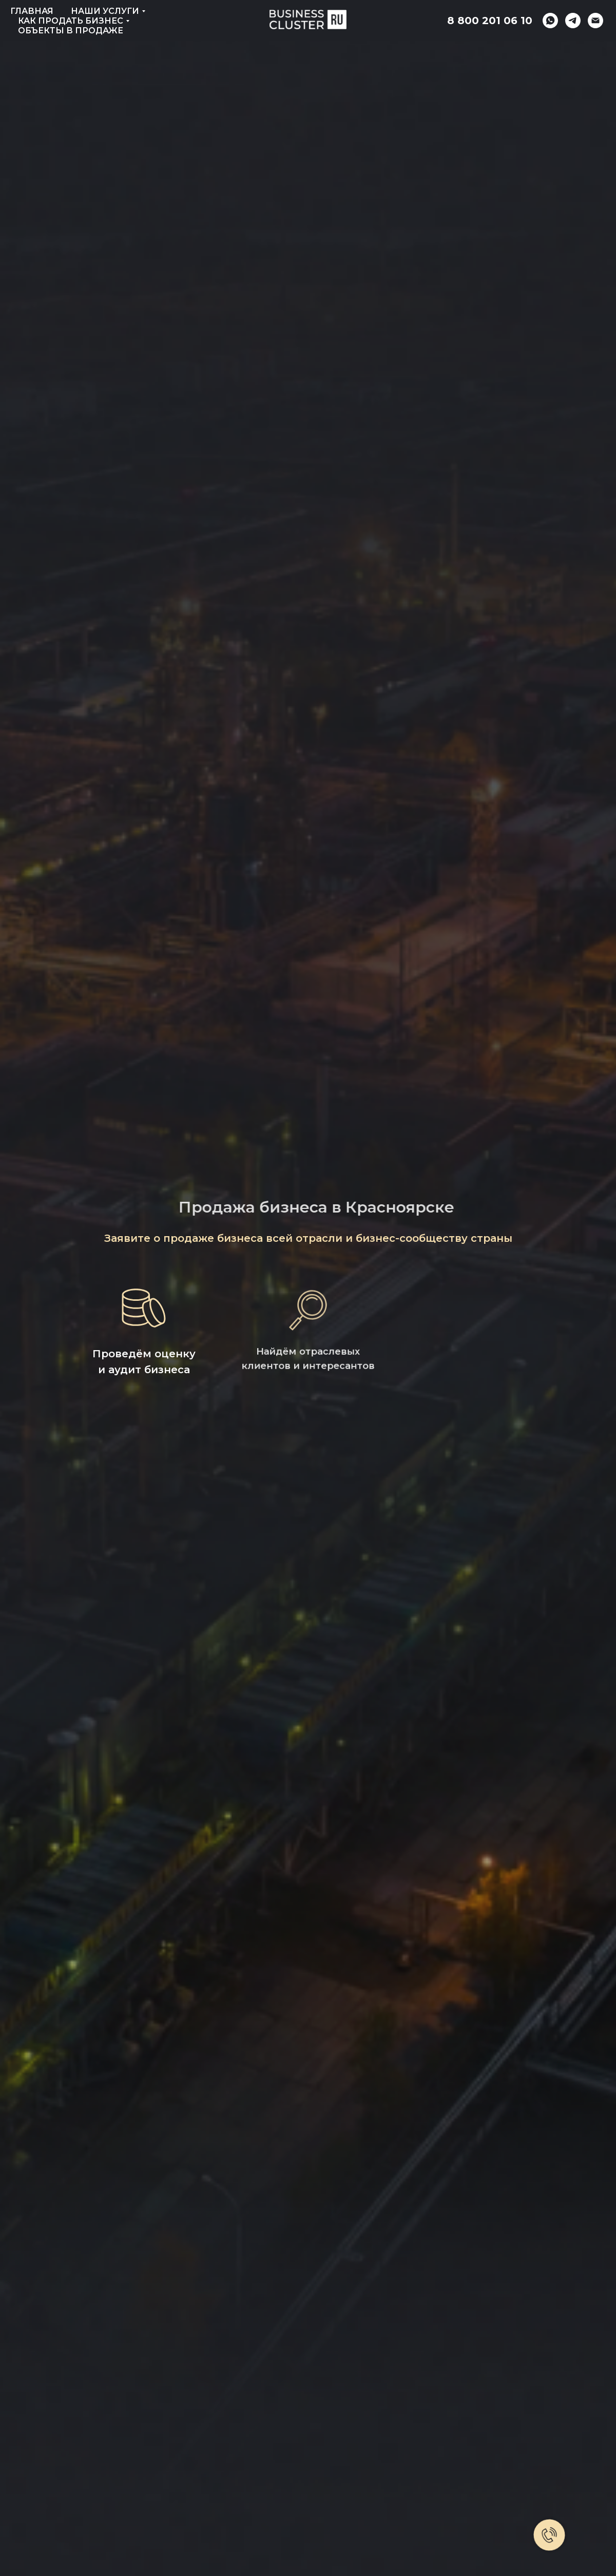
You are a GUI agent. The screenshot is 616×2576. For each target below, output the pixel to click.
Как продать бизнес (70, 21)
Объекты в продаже (70, 30)
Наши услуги (105, 11)
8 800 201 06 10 (489, 20)
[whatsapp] (550, 20)
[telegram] (573, 20)
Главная (31, 11)
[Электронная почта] (595, 20)
